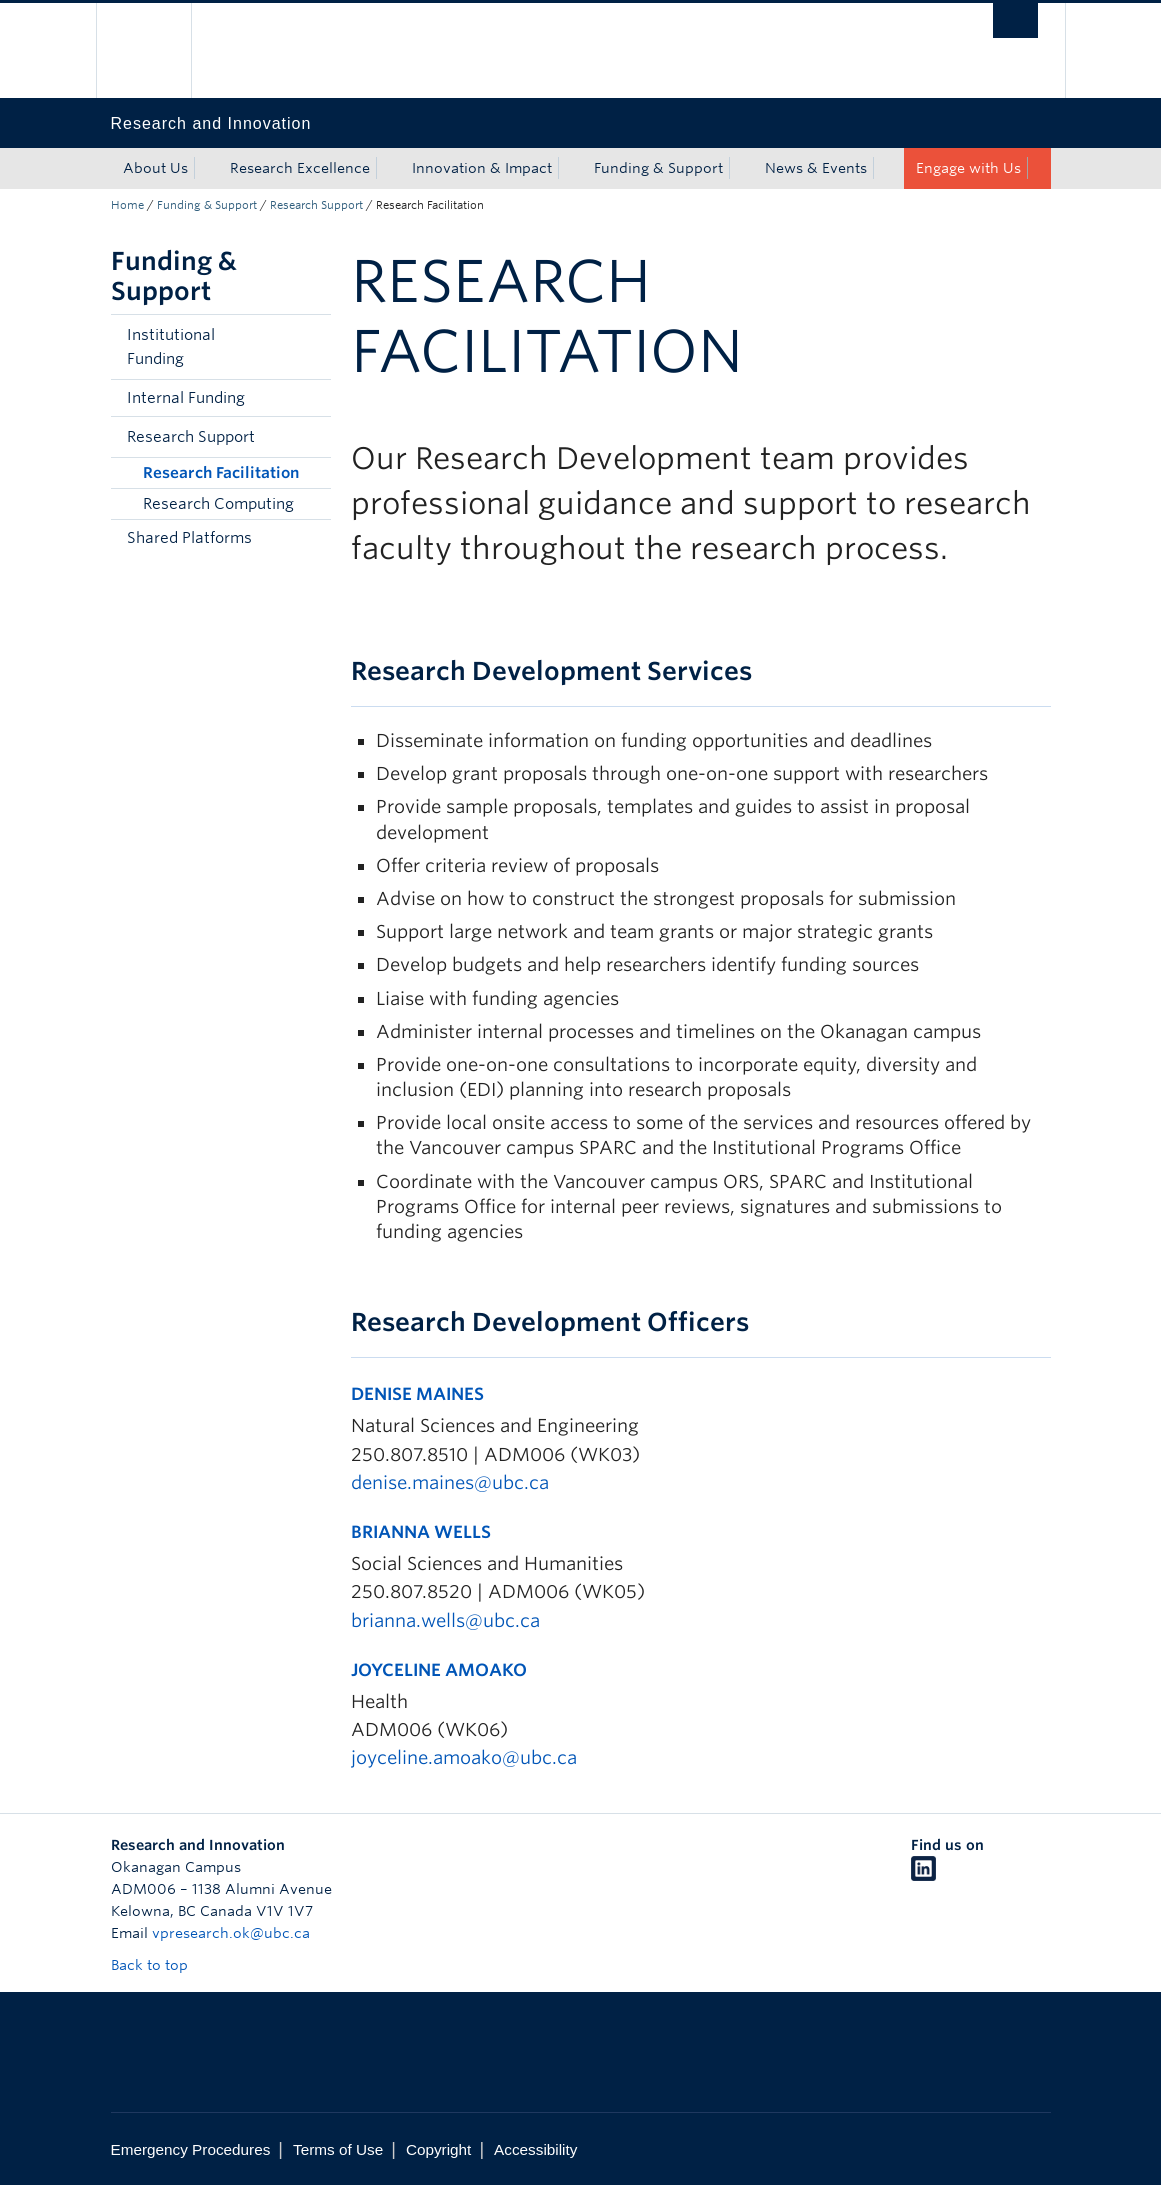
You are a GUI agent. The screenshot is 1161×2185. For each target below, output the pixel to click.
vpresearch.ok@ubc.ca (231, 1933)
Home (127, 205)
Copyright (438, 2149)
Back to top (159, 1965)
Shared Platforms (189, 538)
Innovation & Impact (482, 168)
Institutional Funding (171, 347)
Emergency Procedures (191, 2149)
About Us (155, 168)
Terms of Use (338, 2149)
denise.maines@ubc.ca (450, 1482)
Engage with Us (968, 168)
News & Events (816, 168)
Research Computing (218, 504)
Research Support (316, 205)
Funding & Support (658, 168)
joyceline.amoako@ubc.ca (464, 1757)
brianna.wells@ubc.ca (445, 1620)
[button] (311, 347)
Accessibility (535, 2149)
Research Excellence (300, 168)
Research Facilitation (221, 473)
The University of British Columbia (158, 50)
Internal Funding (186, 398)
